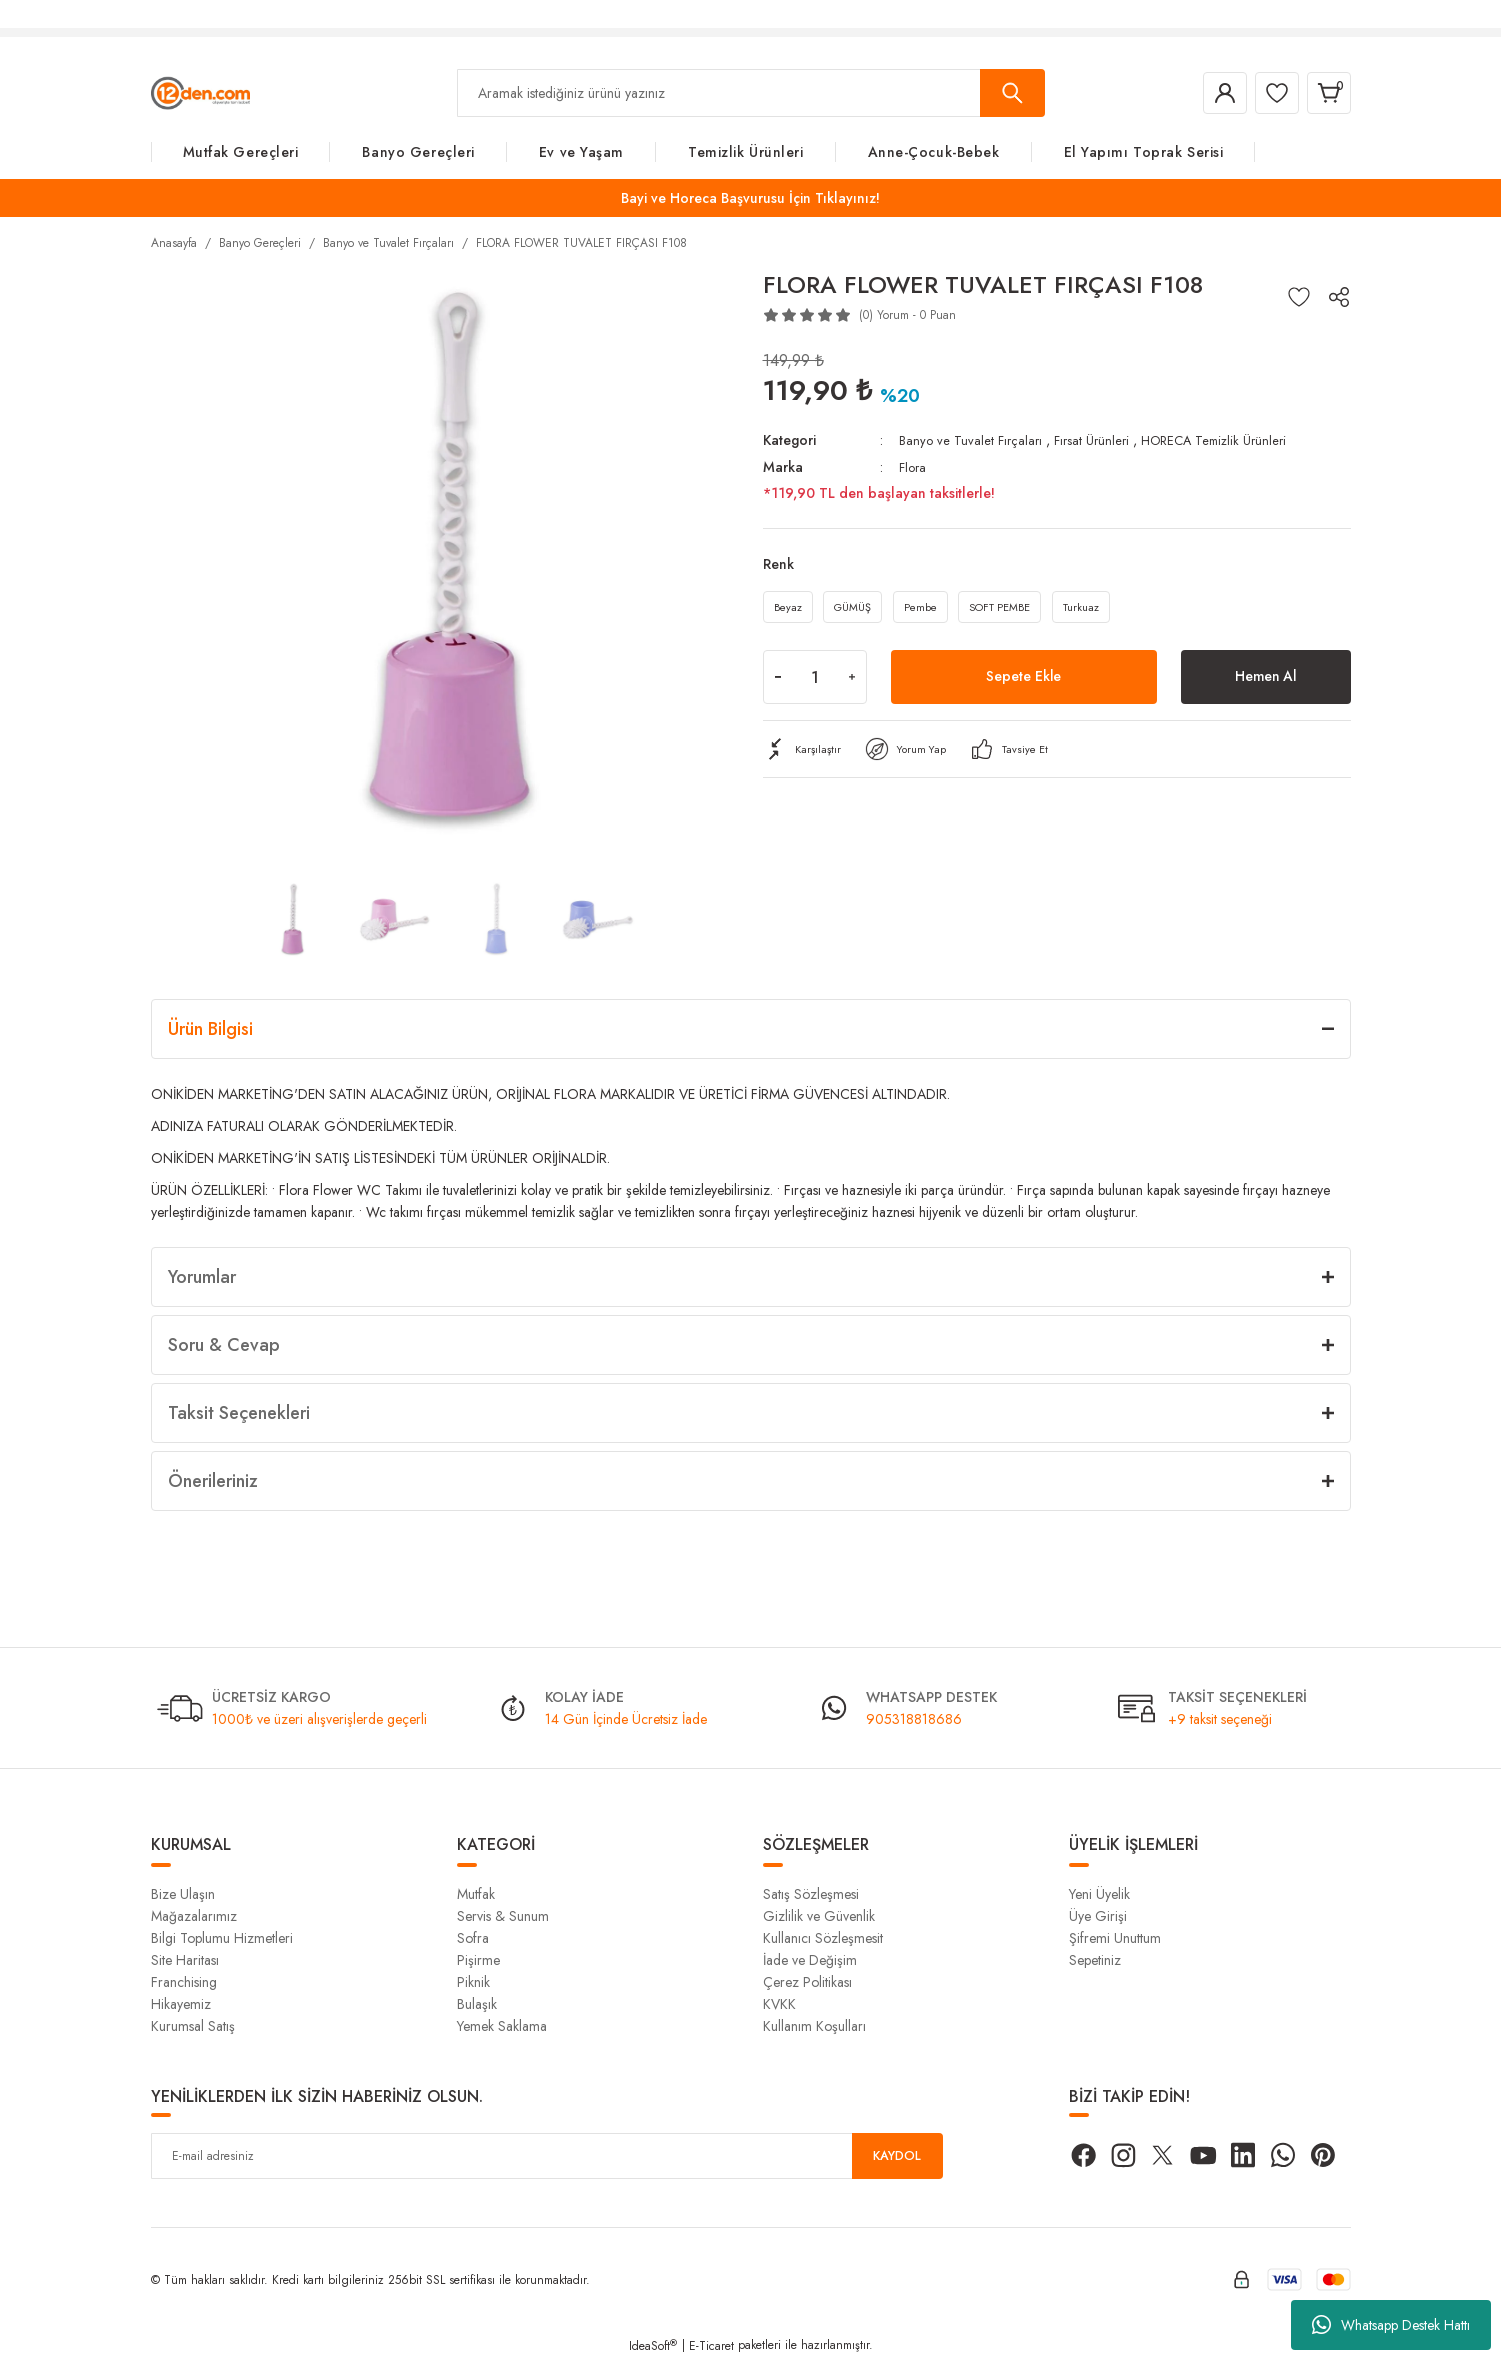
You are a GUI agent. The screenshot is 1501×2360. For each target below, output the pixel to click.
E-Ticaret (711, 2346)
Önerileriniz (213, 1481)
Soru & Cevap (224, 1345)
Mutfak (476, 1894)
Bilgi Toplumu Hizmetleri (222, 1938)
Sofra (473, 1938)
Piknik (473, 1982)
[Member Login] (1205, 93)
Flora (914, 466)
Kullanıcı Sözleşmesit (823, 1938)
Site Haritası (185, 1960)
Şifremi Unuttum (1115, 1938)
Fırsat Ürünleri (1099, 440)
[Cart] (1325, 93)
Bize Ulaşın (183, 1894)
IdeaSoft (653, 2346)
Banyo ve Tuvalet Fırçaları (973, 440)
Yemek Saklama (502, 2026)
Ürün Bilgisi (210, 1029)
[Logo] (200, 92)
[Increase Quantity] (852, 683)
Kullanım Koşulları (814, 2026)
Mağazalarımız (194, 1916)
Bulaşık (477, 2004)
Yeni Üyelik (1099, 1894)
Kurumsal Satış (193, 2026)
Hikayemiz (181, 2004)
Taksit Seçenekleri (239, 1413)
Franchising (184, 1982)
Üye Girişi (1098, 1916)
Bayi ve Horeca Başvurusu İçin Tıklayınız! (750, 198)
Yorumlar (202, 1277)
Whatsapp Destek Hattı (1391, 2325)
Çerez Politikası (807, 1982)
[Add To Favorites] (1299, 297)
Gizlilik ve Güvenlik (819, 1916)
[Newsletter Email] (547, 2156)
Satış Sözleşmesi (811, 1894)
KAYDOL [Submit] (897, 2156)
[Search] (751, 93)
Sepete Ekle (1024, 682)
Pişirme (478, 1960)
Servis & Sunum (503, 1916)
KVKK (779, 2004)
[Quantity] (815, 683)
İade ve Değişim (810, 1960)
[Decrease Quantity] (778, 683)
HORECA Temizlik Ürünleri (1229, 440)
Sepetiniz (1095, 1960)
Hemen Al (1266, 682)
